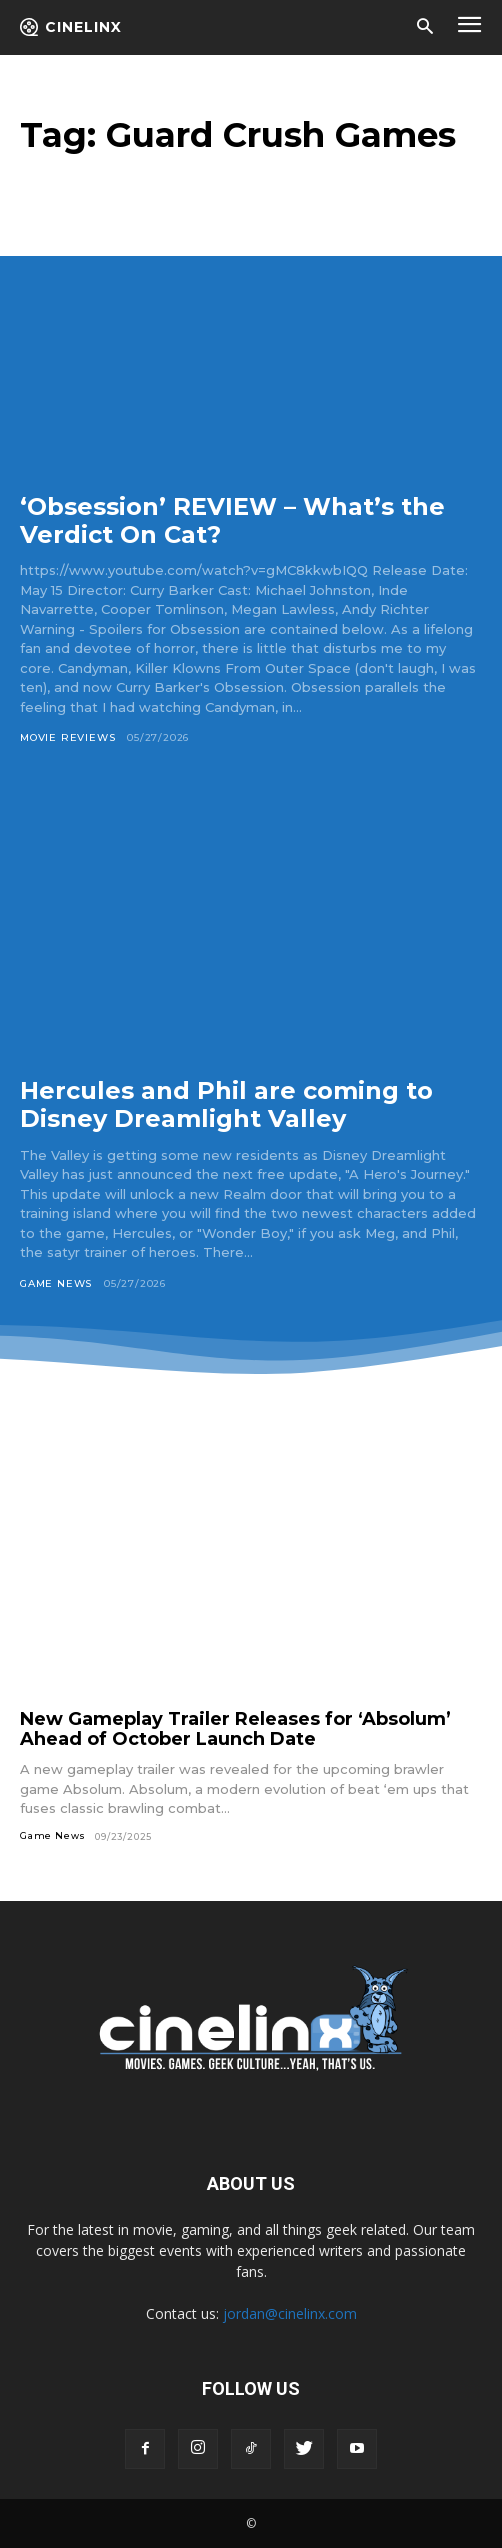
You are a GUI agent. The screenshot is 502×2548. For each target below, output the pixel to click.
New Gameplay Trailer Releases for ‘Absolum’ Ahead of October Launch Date (235, 1729)
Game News (56, 1283)
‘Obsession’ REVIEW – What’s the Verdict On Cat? (232, 520)
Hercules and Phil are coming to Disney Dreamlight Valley (226, 1104)
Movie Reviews (67, 737)
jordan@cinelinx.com (290, 2313)
